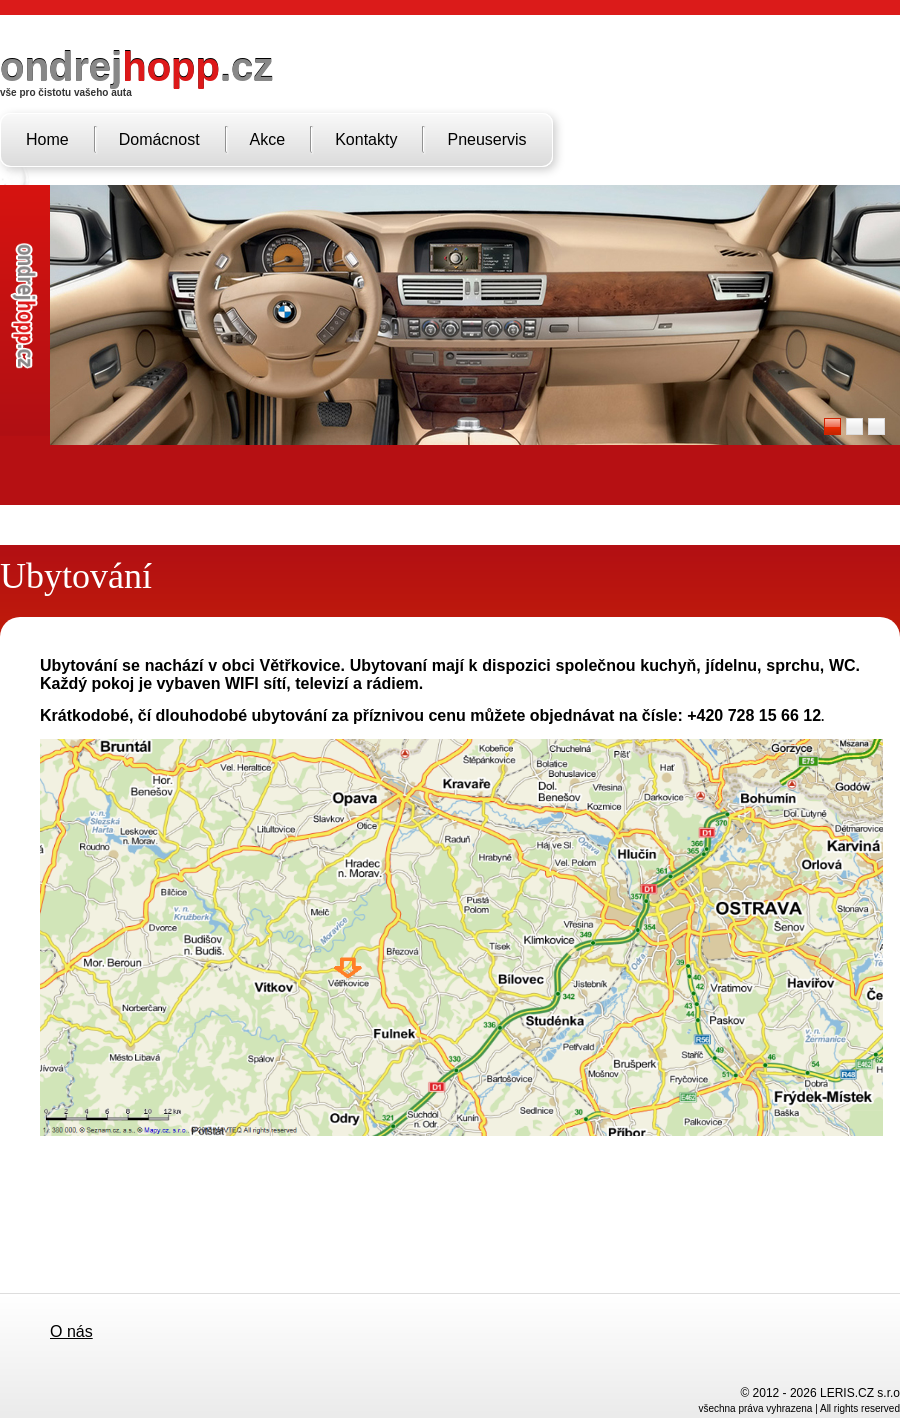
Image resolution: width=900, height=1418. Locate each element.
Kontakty (366, 139)
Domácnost (159, 139)
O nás (71, 1331)
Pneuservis (486, 139)
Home (47, 139)
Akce (268, 139)
